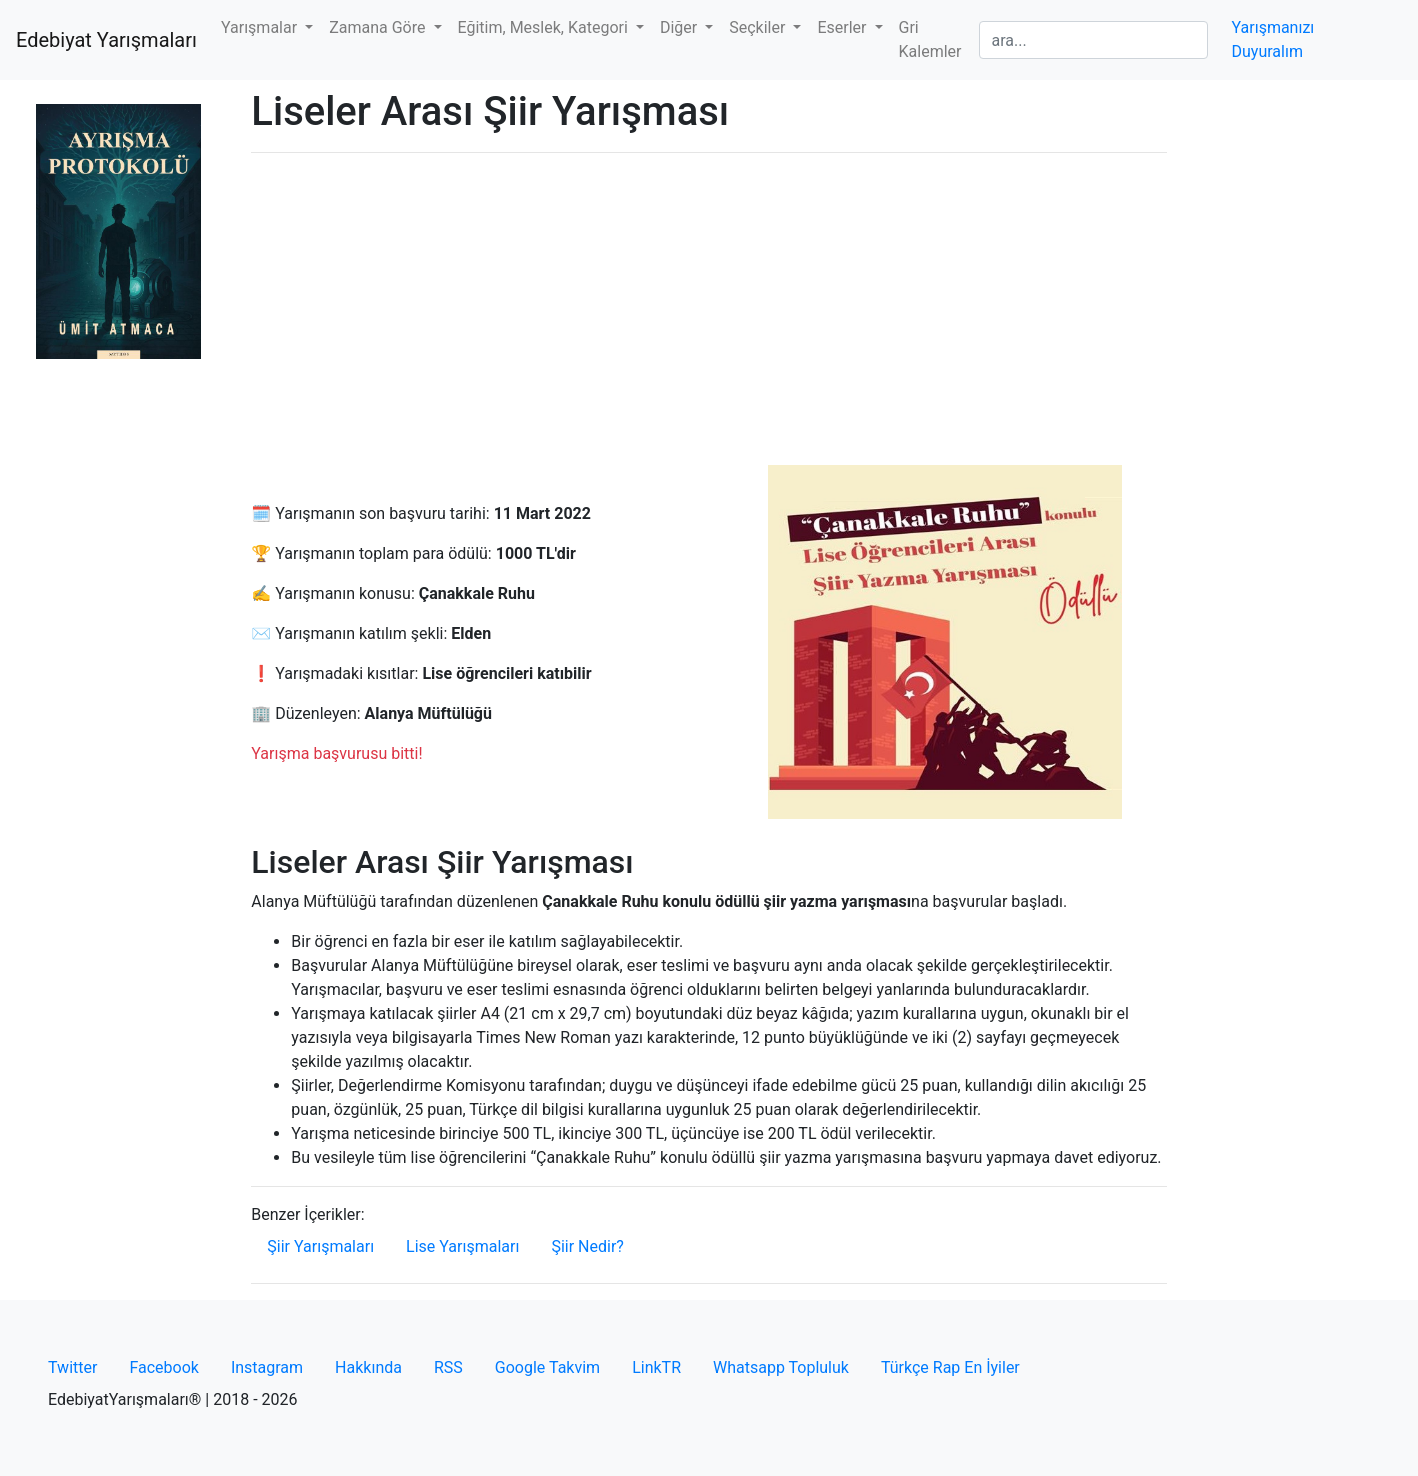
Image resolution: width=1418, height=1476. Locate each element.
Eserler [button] (843, 27)
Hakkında (368, 1367)
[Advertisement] (708, 309)
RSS (448, 1367)
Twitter (72, 1367)
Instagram (267, 1367)
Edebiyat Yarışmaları (106, 40)
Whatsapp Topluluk (781, 1367)
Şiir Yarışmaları (320, 1246)
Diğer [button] (680, 27)
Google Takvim (547, 1367)
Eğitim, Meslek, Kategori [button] (545, 27)
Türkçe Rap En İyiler (950, 1367)
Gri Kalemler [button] (930, 39)
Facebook (163, 1367)
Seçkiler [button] (759, 27)
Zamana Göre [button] (379, 27)
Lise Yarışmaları (462, 1246)
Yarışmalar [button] (261, 27)
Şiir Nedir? (587, 1246)
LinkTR (656, 1367)
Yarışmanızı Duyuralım (1273, 39)
